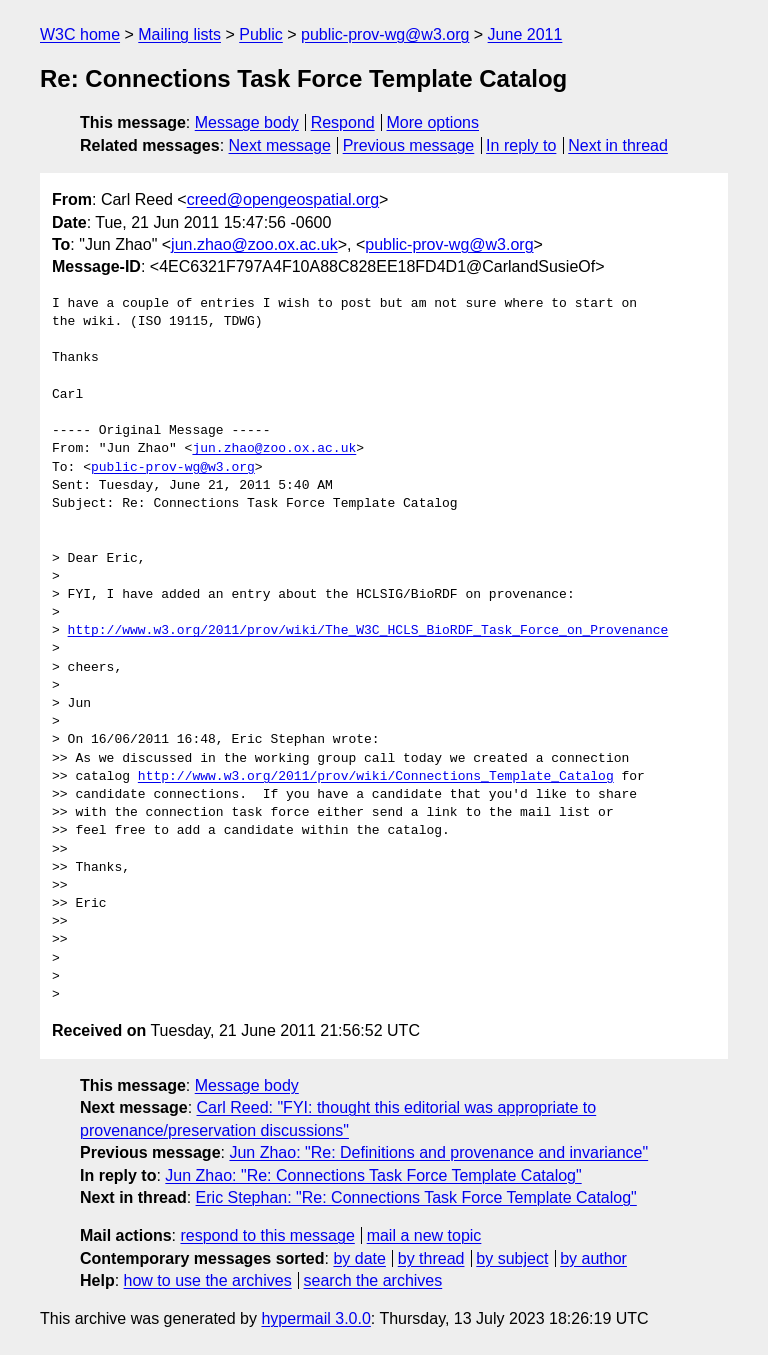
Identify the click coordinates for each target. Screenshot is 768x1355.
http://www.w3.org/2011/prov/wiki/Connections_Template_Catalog (376, 777)
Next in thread (618, 145)
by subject (512, 1258)
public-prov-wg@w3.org (385, 34)
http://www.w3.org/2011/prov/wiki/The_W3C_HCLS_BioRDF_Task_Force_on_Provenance (368, 631)
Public (261, 34)
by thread (431, 1258)
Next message (280, 145)
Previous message (409, 145)
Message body (247, 122)
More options (433, 122)
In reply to (521, 145)
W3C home (80, 34)
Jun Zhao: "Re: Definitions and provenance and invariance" (438, 1152)
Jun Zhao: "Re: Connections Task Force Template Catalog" (373, 1175)
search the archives (373, 1280)
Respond (343, 122)
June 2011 (525, 34)
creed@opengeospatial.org (283, 199)
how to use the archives (208, 1280)
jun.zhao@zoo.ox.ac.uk (254, 244)
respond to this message (267, 1235)
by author (593, 1258)
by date (359, 1258)
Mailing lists (179, 34)
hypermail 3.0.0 (315, 1318)
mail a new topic (424, 1235)
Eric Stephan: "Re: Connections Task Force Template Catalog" (416, 1197)
